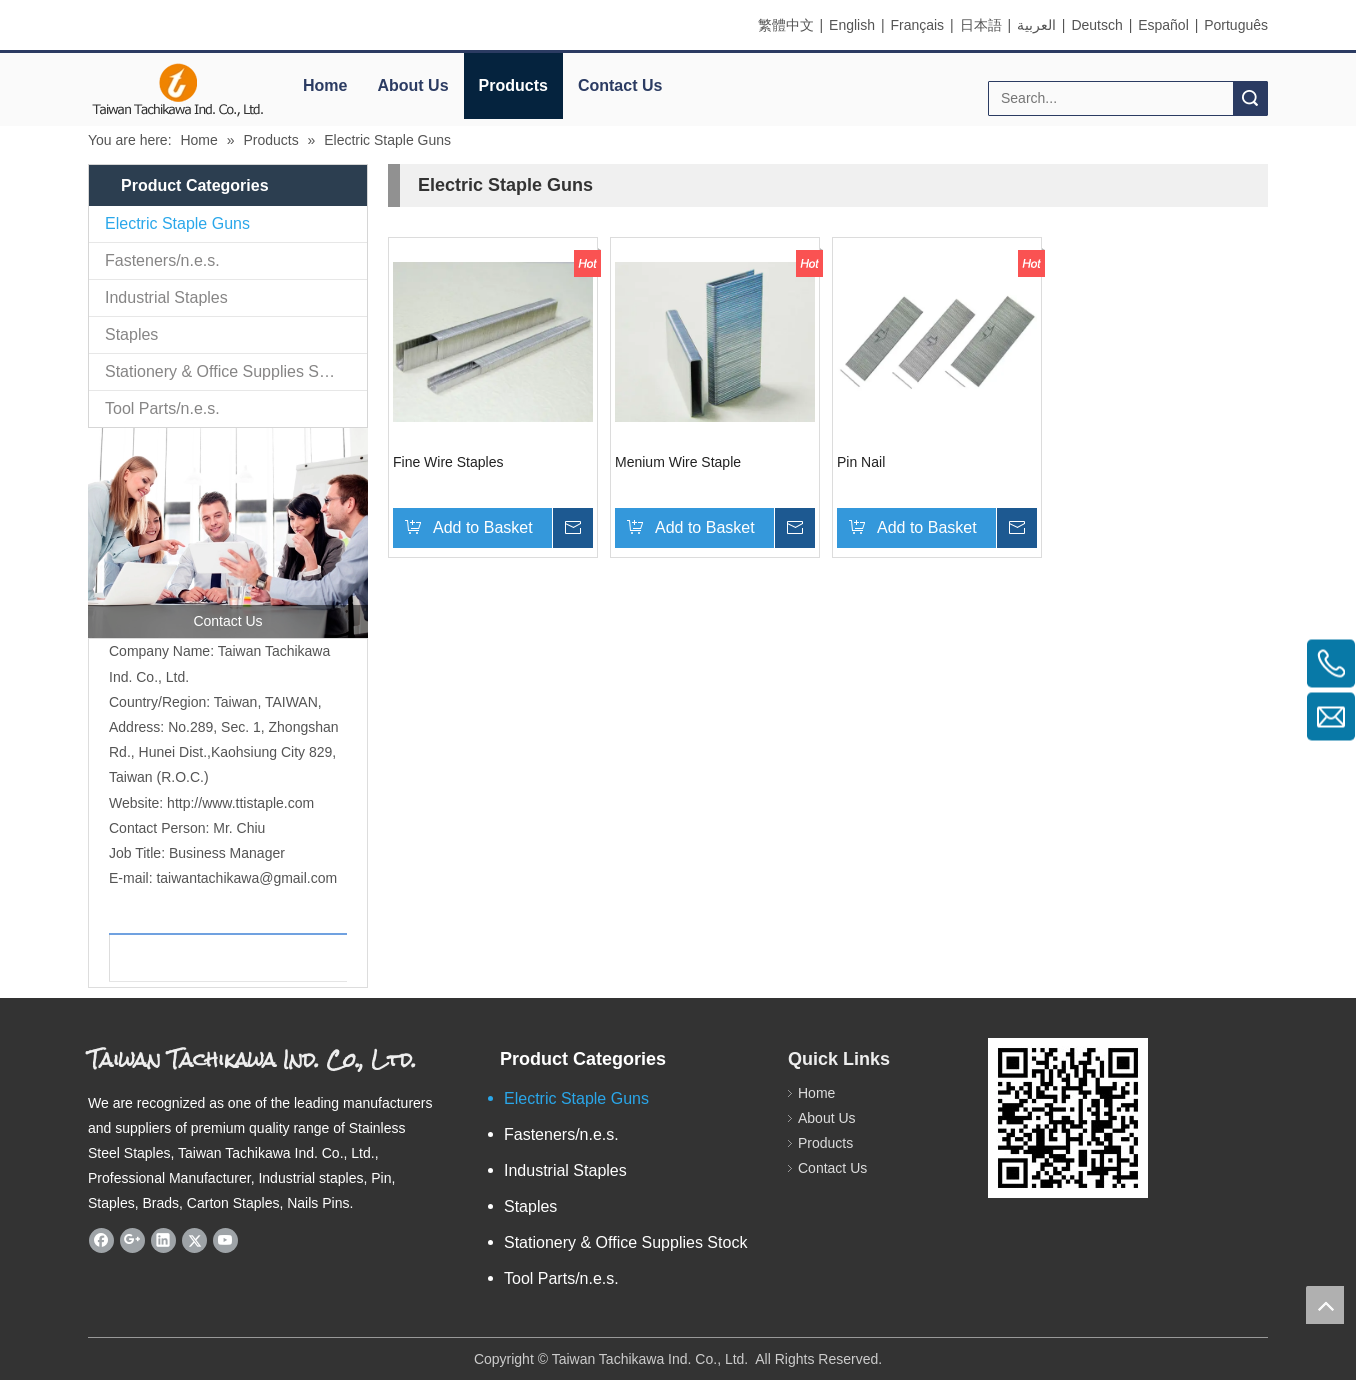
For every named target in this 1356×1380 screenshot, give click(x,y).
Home (325, 85)
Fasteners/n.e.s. (162, 260)
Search (1250, 98)
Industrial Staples (166, 297)
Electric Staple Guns (177, 223)
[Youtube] (225, 1241)
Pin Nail (861, 462)
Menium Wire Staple (678, 462)
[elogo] (178, 90)
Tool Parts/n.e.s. (162, 408)
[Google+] (132, 1241)
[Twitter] (194, 1241)
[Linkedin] (163, 1241)
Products (513, 85)
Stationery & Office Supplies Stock (226, 371)
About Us (412, 85)
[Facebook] (101, 1241)
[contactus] (228, 533)
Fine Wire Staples (448, 462)
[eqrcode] (1068, 1118)
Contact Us (620, 85)
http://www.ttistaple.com (240, 803)
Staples (131, 334)
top (1325, 1305)
